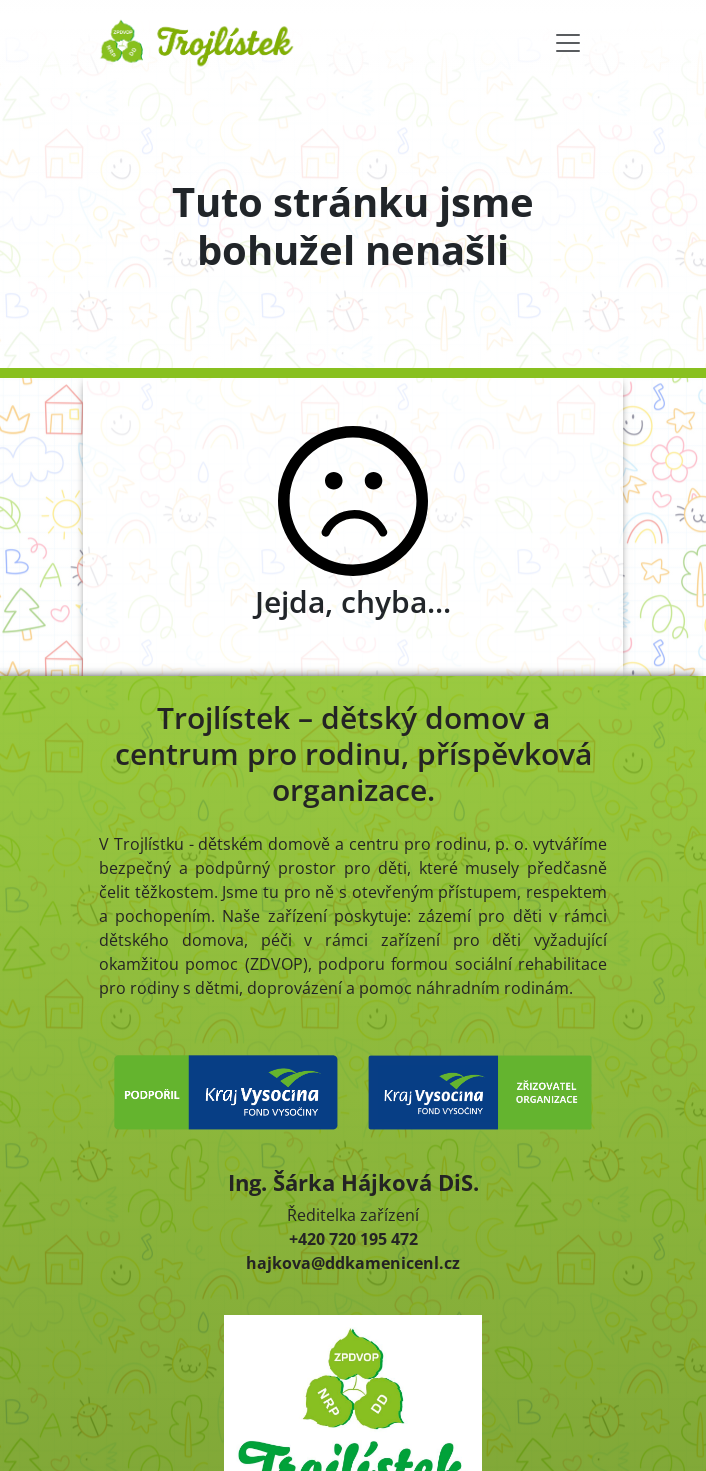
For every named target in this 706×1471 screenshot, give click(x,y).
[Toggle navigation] (568, 43)
